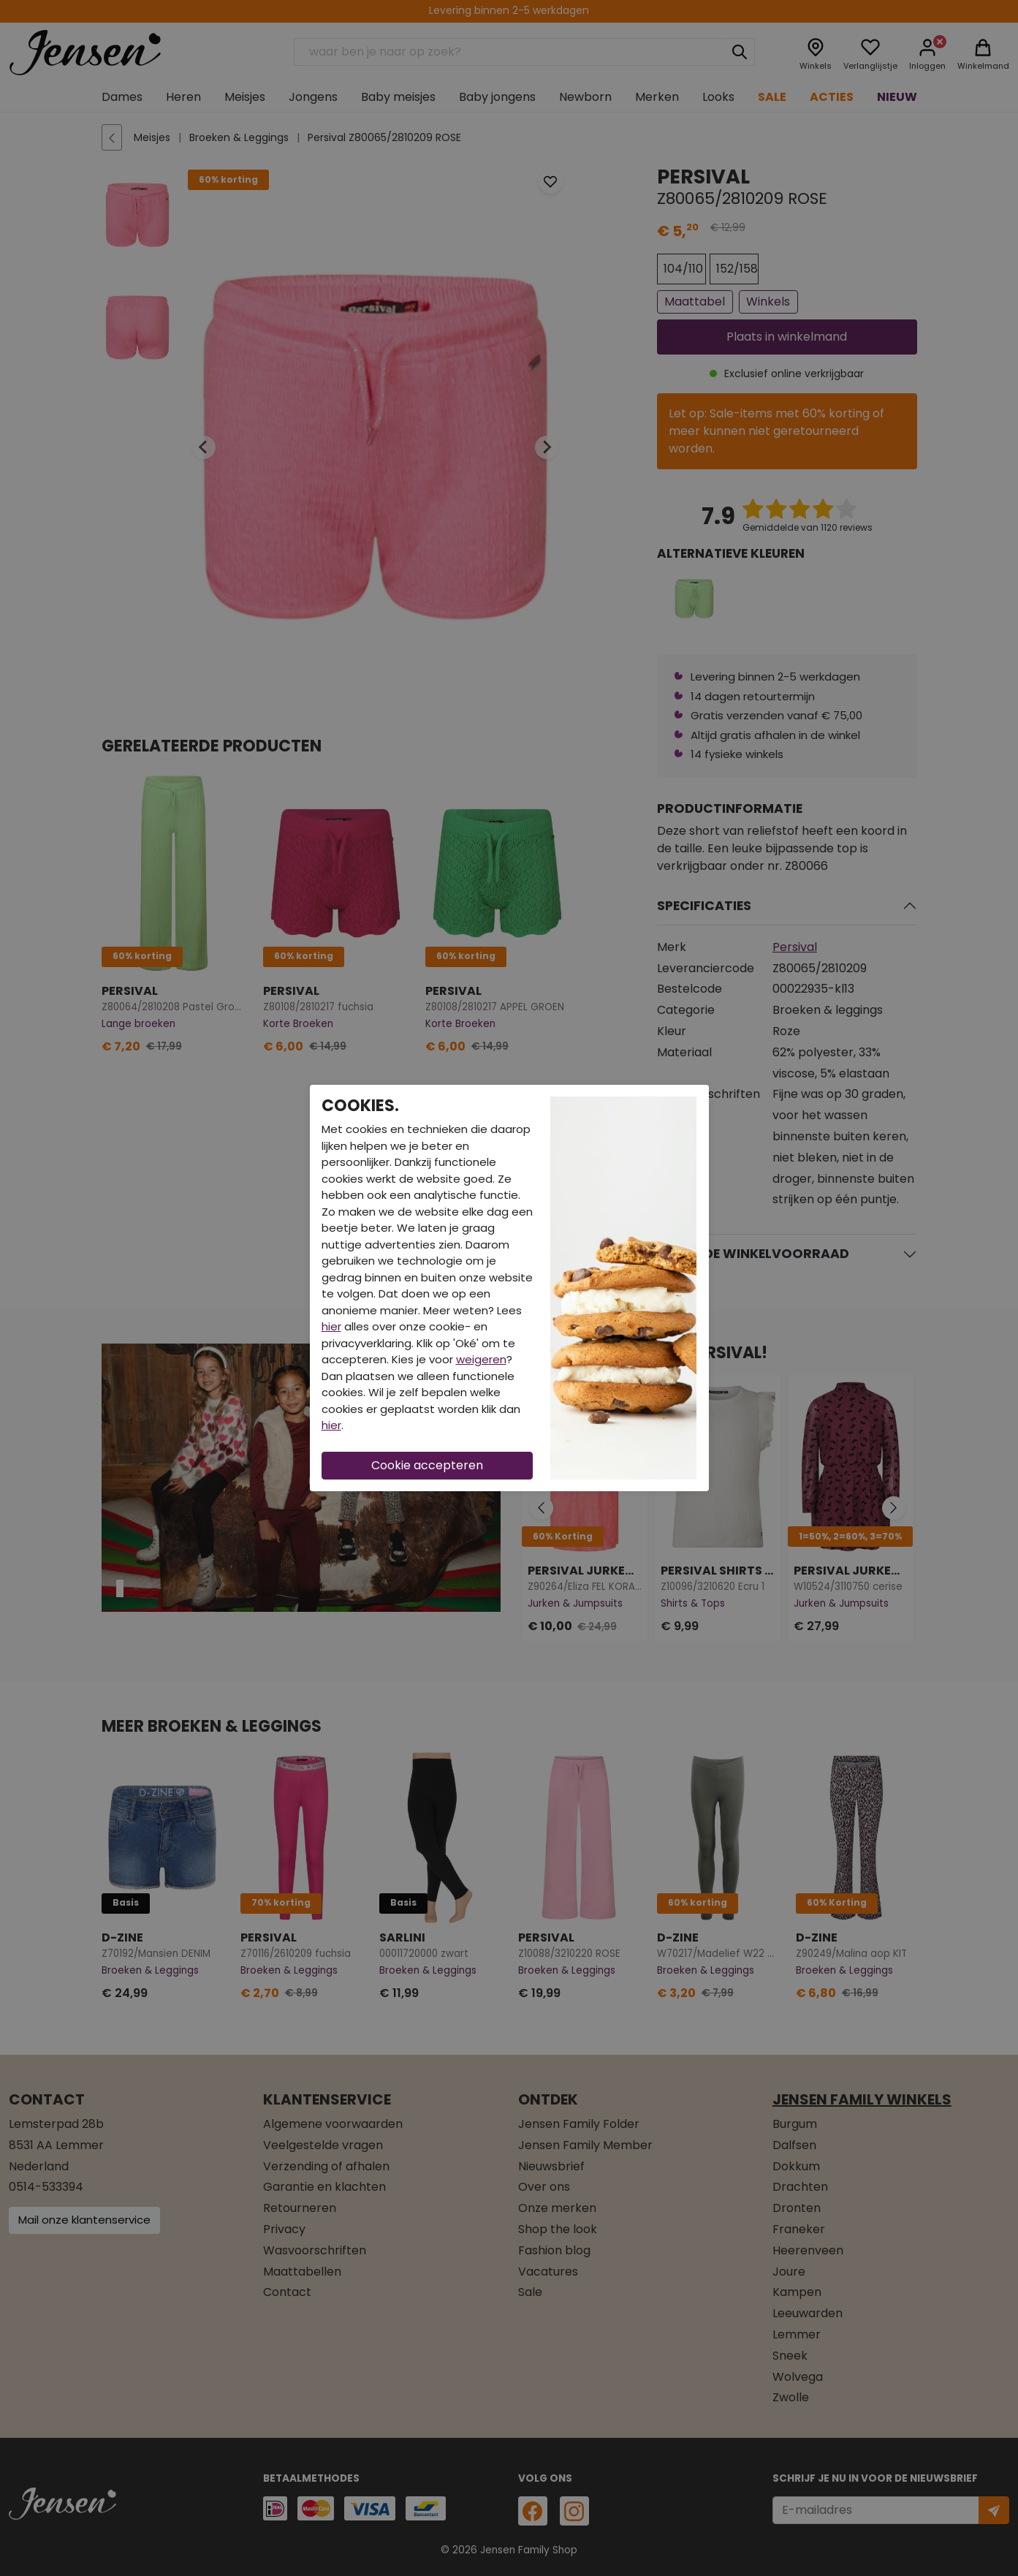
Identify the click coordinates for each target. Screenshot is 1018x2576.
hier (331, 1326)
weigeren (481, 1359)
